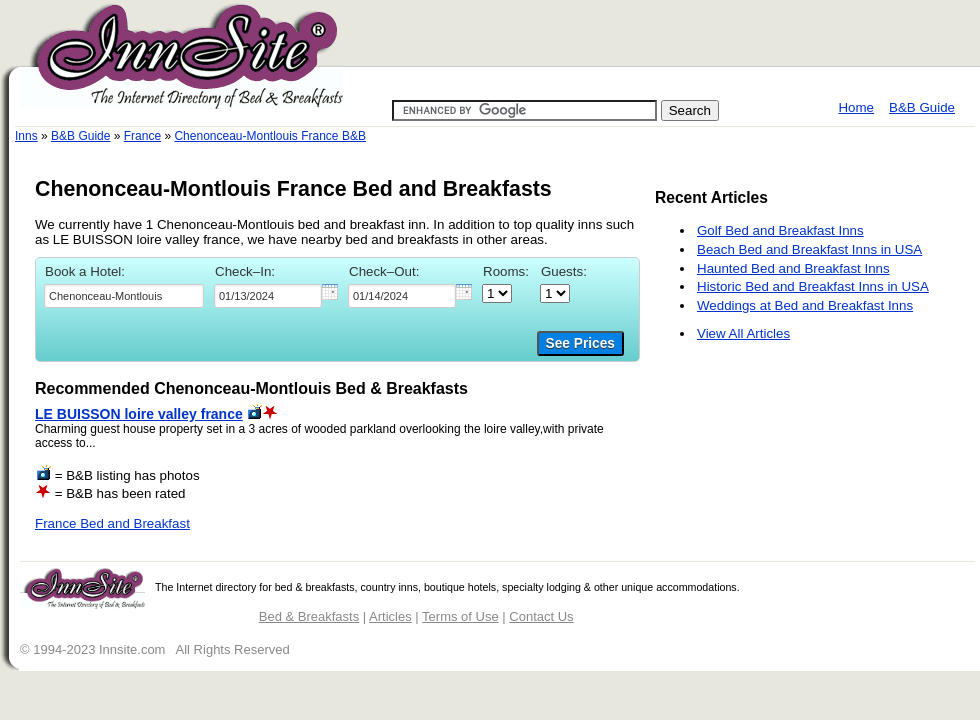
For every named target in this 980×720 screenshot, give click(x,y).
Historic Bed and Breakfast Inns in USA (813, 286)
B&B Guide (922, 107)
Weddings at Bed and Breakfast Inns (805, 305)
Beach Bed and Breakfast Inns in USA (809, 249)
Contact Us (541, 616)
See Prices (580, 343)
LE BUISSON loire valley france (139, 414)
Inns (26, 136)
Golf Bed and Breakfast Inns (780, 230)
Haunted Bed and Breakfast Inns (793, 268)
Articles (390, 616)
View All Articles (743, 333)
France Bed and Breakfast (112, 523)
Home (856, 107)
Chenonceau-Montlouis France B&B (269, 136)
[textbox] (124, 296)
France (142, 136)
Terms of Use (460, 616)
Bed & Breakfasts (309, 616)
